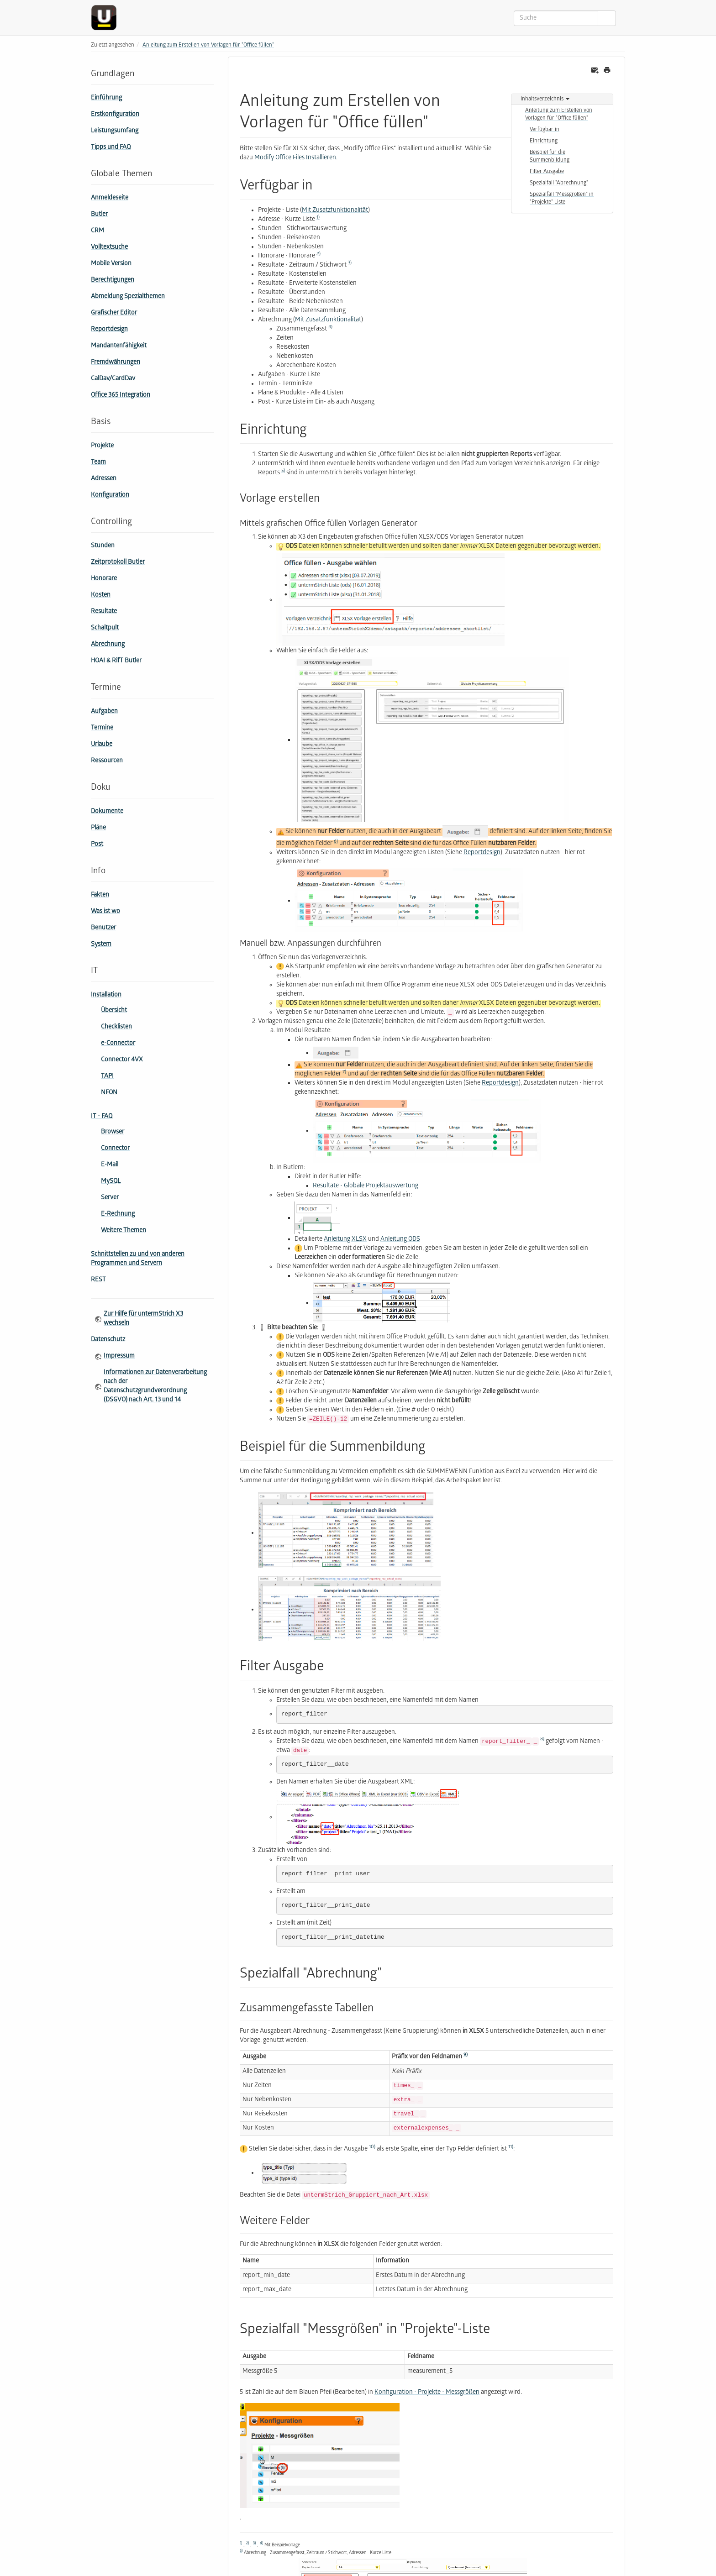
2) (318, 254)
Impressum (119, 1356)
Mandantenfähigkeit (119, 346)
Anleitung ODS (400, 1239)
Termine (102, 728)
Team (98, 463)
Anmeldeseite (109, 198)
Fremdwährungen (115, 363)
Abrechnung (108, 645)
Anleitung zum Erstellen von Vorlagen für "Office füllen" (208, 45)
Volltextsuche (109, 248)
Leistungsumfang (114, 131)
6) (336, 842)
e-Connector (118, 1044)
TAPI (107, 1077)
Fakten (100, 895)
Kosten (101, 595)
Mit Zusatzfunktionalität (335, 211)
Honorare (104, 579)
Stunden (103, 546)
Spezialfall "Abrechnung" (559, 183)
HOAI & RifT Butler (116, 661)
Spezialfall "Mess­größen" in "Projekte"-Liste (562, 198)
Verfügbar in (544, 129)
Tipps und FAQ (111, 148)
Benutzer (103, 928)
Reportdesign (109, 330)
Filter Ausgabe (547, 171)
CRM (97, 231)
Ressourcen (107, 761)
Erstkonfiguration (115, 115)
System (101, 945)
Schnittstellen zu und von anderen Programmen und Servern (137, 1259)
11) (510, 2147)
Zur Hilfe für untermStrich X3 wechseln (143, 1319)
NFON (109, 1093)
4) (330, 327)
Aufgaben (104, 712)
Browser (112, 1132)
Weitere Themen (123, 1231)
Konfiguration (110, 495)
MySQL (111, 1182)
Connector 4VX (122, 1060)
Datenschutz (108, 1340)
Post (97, 845)
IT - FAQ (101, 1117)
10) (372, 2147)
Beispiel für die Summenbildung (549, 156)
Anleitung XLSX (345, 1239)
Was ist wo (105, 912)
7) (344, 1072)
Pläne (98, 828)
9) (465, 2055)
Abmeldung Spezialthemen (128, 297)
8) (542, 1739)
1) (318, 217)
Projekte (102, 446)
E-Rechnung (118, 1214)
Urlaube (101, 745)
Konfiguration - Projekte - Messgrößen (426, 2393)
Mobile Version (111, 264)
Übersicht (114, 1011)
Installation (106, 995)
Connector (115, 1149)
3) (350, 263)
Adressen (103, 479)
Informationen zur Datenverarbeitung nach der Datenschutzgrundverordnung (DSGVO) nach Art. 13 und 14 (155, 1386)
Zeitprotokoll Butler (118, 563)
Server (110, 1198)
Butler (99, 215)
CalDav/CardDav (113, 379)
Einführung (106, 98)
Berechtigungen (112, 280)
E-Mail (109, 1165)
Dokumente (107, 812)
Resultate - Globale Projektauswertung (365, 1186)
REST (98, 1280)
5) (283, 471)
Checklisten (116, 1027)
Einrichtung (544, 141)
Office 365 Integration (120, 395)
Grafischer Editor (114, 313)
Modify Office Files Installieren (295, 158)
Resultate (104, 612)
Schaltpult (105, 628)
